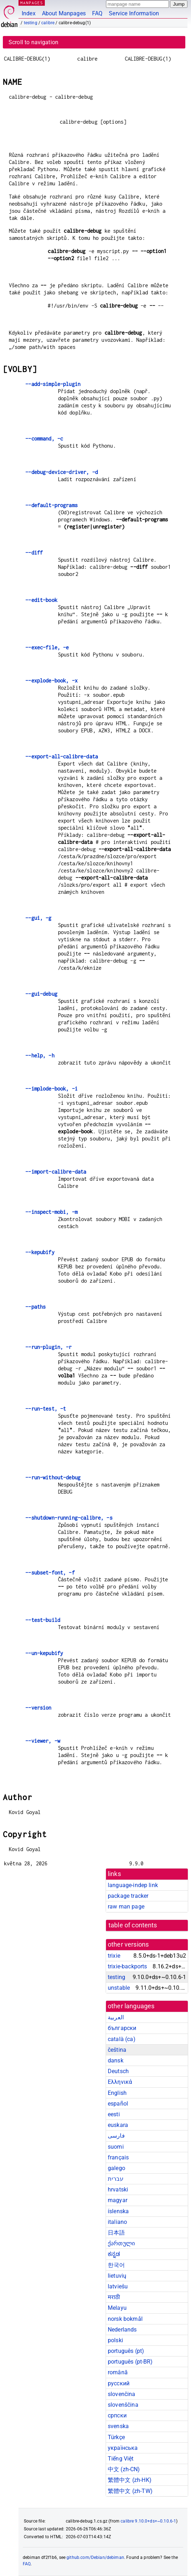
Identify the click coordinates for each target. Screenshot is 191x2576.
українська (123, 2447)
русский (118, 2383)
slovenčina (122, 2394)
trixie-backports (127, 1966)
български (122, 2028)
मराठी (114, 2297)
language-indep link (133, 1885)
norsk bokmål (125, 2318)
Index (29, 13)
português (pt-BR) (130, 2361)
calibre (47, 22)
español (118, 2103)
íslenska (118, 2211)
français (118, 2157)
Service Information (134, 13)
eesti (114, 2114)
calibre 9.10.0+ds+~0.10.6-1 (148, 2521)
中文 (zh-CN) (124, 2469)
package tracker (128, 1895)
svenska (118, 2426)
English (117, 2093)
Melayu (117, 2307)
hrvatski (118, 2189)
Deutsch (118, 2071)
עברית (115, 2178)
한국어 (116, 2265)
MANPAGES (31, 2)
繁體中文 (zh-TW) (130, 2491)
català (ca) (122, 2039)
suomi (116, 2146)
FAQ (97, 13)
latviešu (118, 2286)
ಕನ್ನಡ (114, 2254)
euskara (118, 2125)
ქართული (121, 2243)
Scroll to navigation (33, 42)
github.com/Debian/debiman (95, 2557)
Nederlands (122, 2329)
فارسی (116, 2135)
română (118, 2372)
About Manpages (64, 13)
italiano (117, 2222)
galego (116, 2168)
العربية (116, 2017)
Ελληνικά (120, 2081)
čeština (117, 2049)
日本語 (116, 2232)
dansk (115, 2060)
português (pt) (126, 2351)
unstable (119, 1987)
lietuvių (117, 2275)
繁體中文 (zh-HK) (130, 2480)
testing (30, 22)
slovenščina (123, 2404)
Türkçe (116, 2437)
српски (117, 2415)
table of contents (132, 1925)
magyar (117, 2200)
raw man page (126, 1906)
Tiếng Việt (121, 2458)
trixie (114, 1955)
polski (115, 2340)
